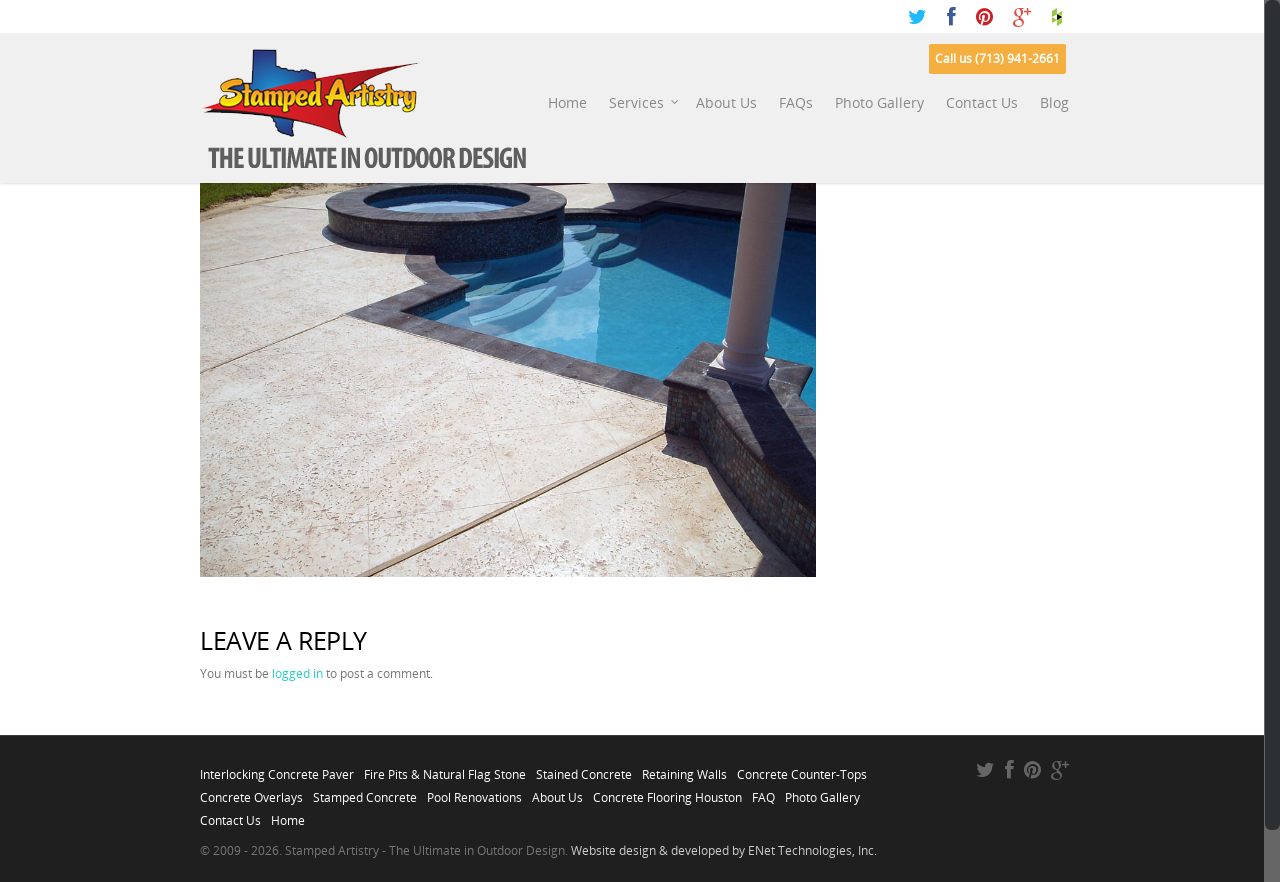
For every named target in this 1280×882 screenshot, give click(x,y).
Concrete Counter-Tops (802, 769)
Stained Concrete (584, 769)
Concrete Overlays (251, 792)
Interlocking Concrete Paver (277, 769)
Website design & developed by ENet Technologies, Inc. (724, 850)
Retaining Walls (684, 769)
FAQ (763, 792)
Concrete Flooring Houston (667, 792)
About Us (726, 102)
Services (644, 103)
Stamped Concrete (365, 792)
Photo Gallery (879, 102)
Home (567, 102)
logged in (297, 673)
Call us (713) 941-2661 (997, 58)
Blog (1054, 102)
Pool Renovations (474, 792)
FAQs (796, 102)
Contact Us (982, 102)
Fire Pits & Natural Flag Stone (445, 769)
